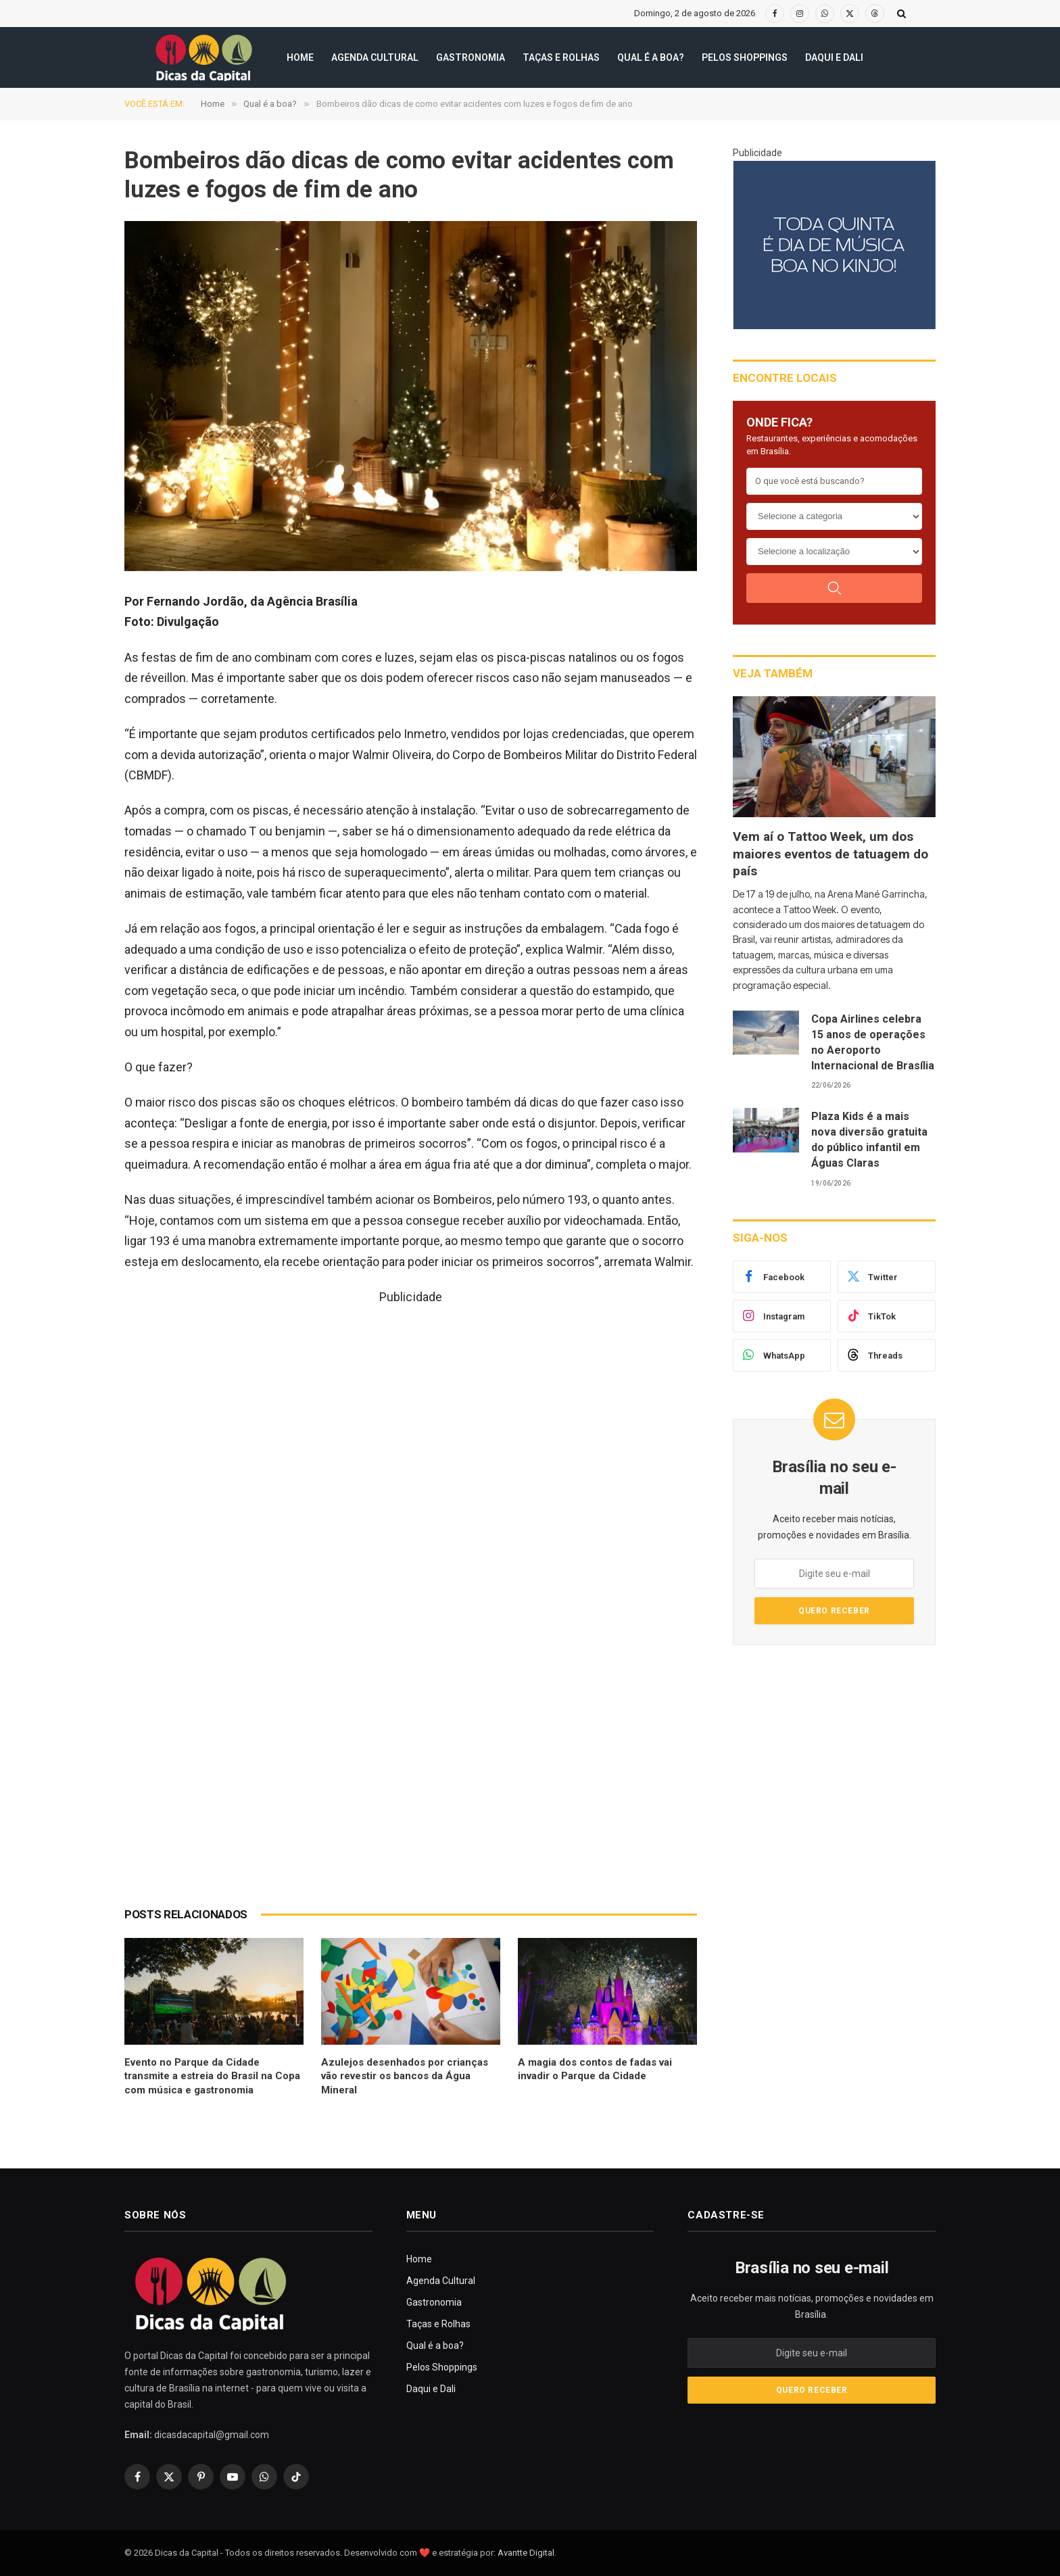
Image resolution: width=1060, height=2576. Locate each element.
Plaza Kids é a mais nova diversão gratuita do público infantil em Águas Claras (869, 1139)
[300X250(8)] (834, 244)
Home (300, 57)
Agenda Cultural (374, 57)
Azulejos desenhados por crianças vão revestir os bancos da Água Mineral (404, 2076)
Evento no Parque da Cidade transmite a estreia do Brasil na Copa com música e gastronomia (212, 2076)
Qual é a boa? (650, 57)
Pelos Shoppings (745, 57)
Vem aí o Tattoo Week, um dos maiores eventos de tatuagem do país (830, 854)
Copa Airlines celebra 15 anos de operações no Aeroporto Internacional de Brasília (872, 1042)
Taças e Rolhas (561, 57)
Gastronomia (470, 57)
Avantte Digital (526, 2553)
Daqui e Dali (834, 57)
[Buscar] (834, 588)
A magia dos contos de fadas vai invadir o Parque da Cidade (595, 2069)
